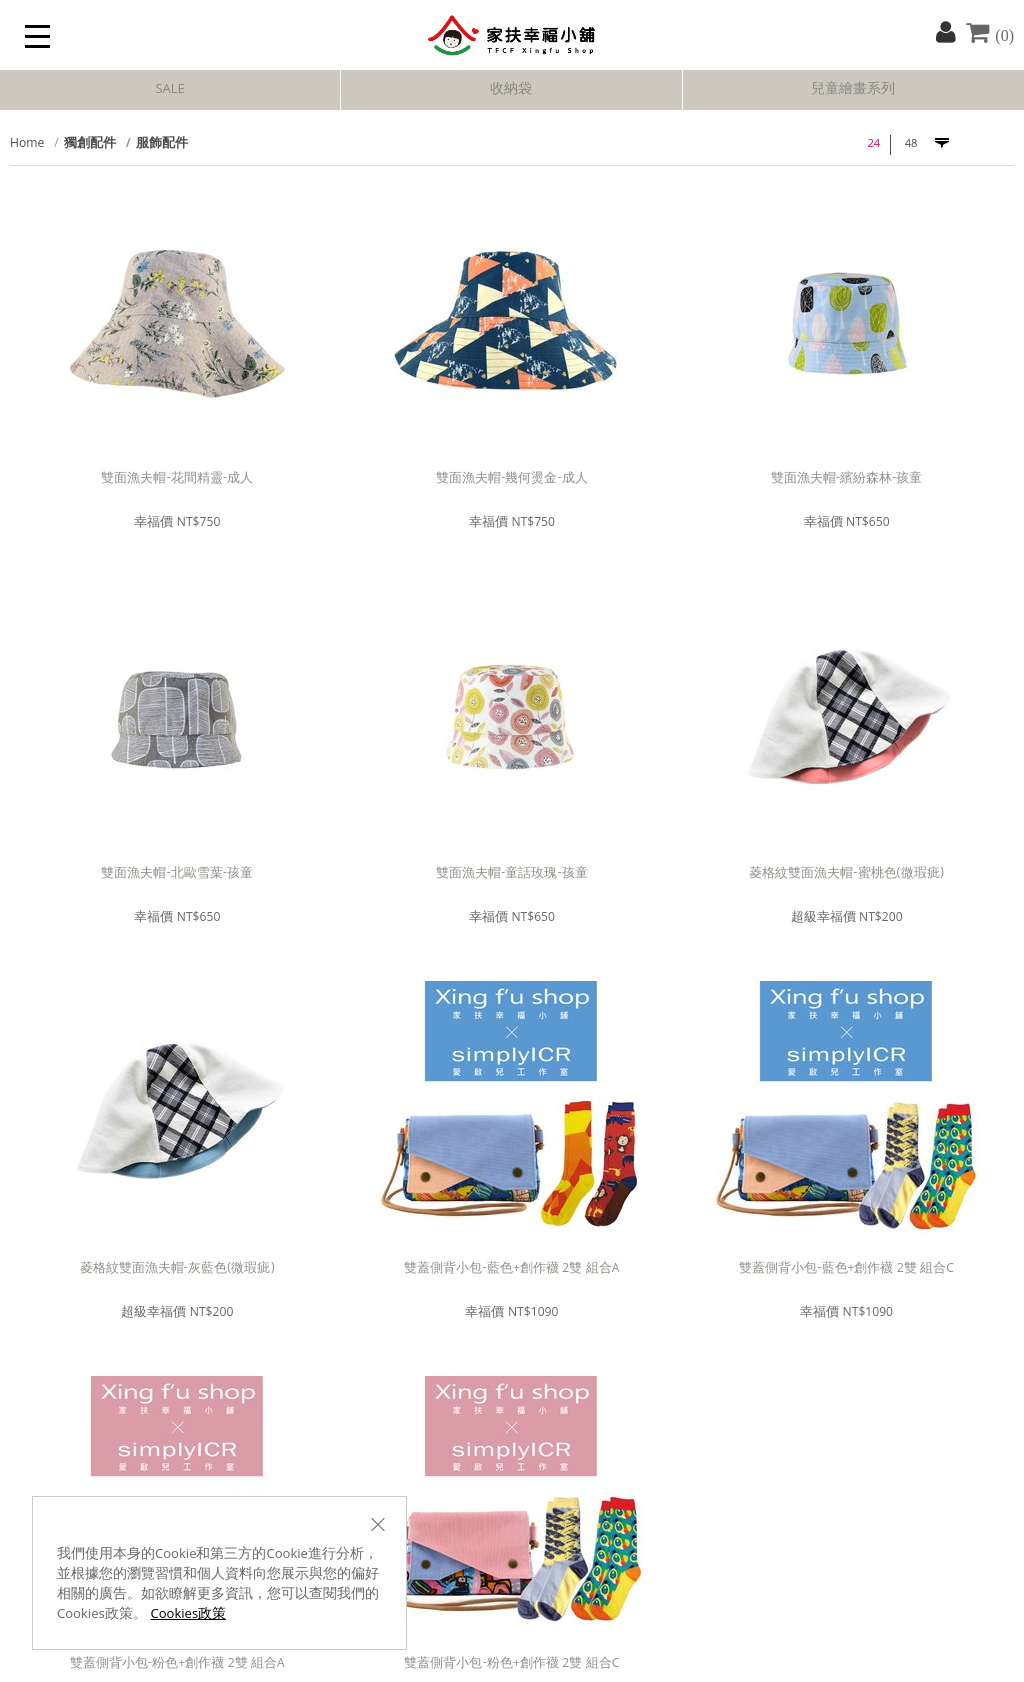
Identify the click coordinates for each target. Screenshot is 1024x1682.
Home (27, 144)
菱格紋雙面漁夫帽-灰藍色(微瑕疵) (177, 1269)
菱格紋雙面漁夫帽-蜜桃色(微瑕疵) (846, 874)
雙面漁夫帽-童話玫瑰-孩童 (512, 874)
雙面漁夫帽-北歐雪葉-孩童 (177, 874)
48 (911, 144)
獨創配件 (90, 144)
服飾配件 (162, 144)
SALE (169, 90)
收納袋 (511, 90)
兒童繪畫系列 (853, 90)
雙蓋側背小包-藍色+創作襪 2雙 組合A (511, 1269)
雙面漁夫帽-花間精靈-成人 (177, 479)
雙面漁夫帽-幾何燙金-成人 (512, 479)
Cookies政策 (188, 1615)
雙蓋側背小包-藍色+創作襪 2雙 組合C (846, 1269)
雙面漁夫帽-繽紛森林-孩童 (847, 479)
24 (873, 144)
